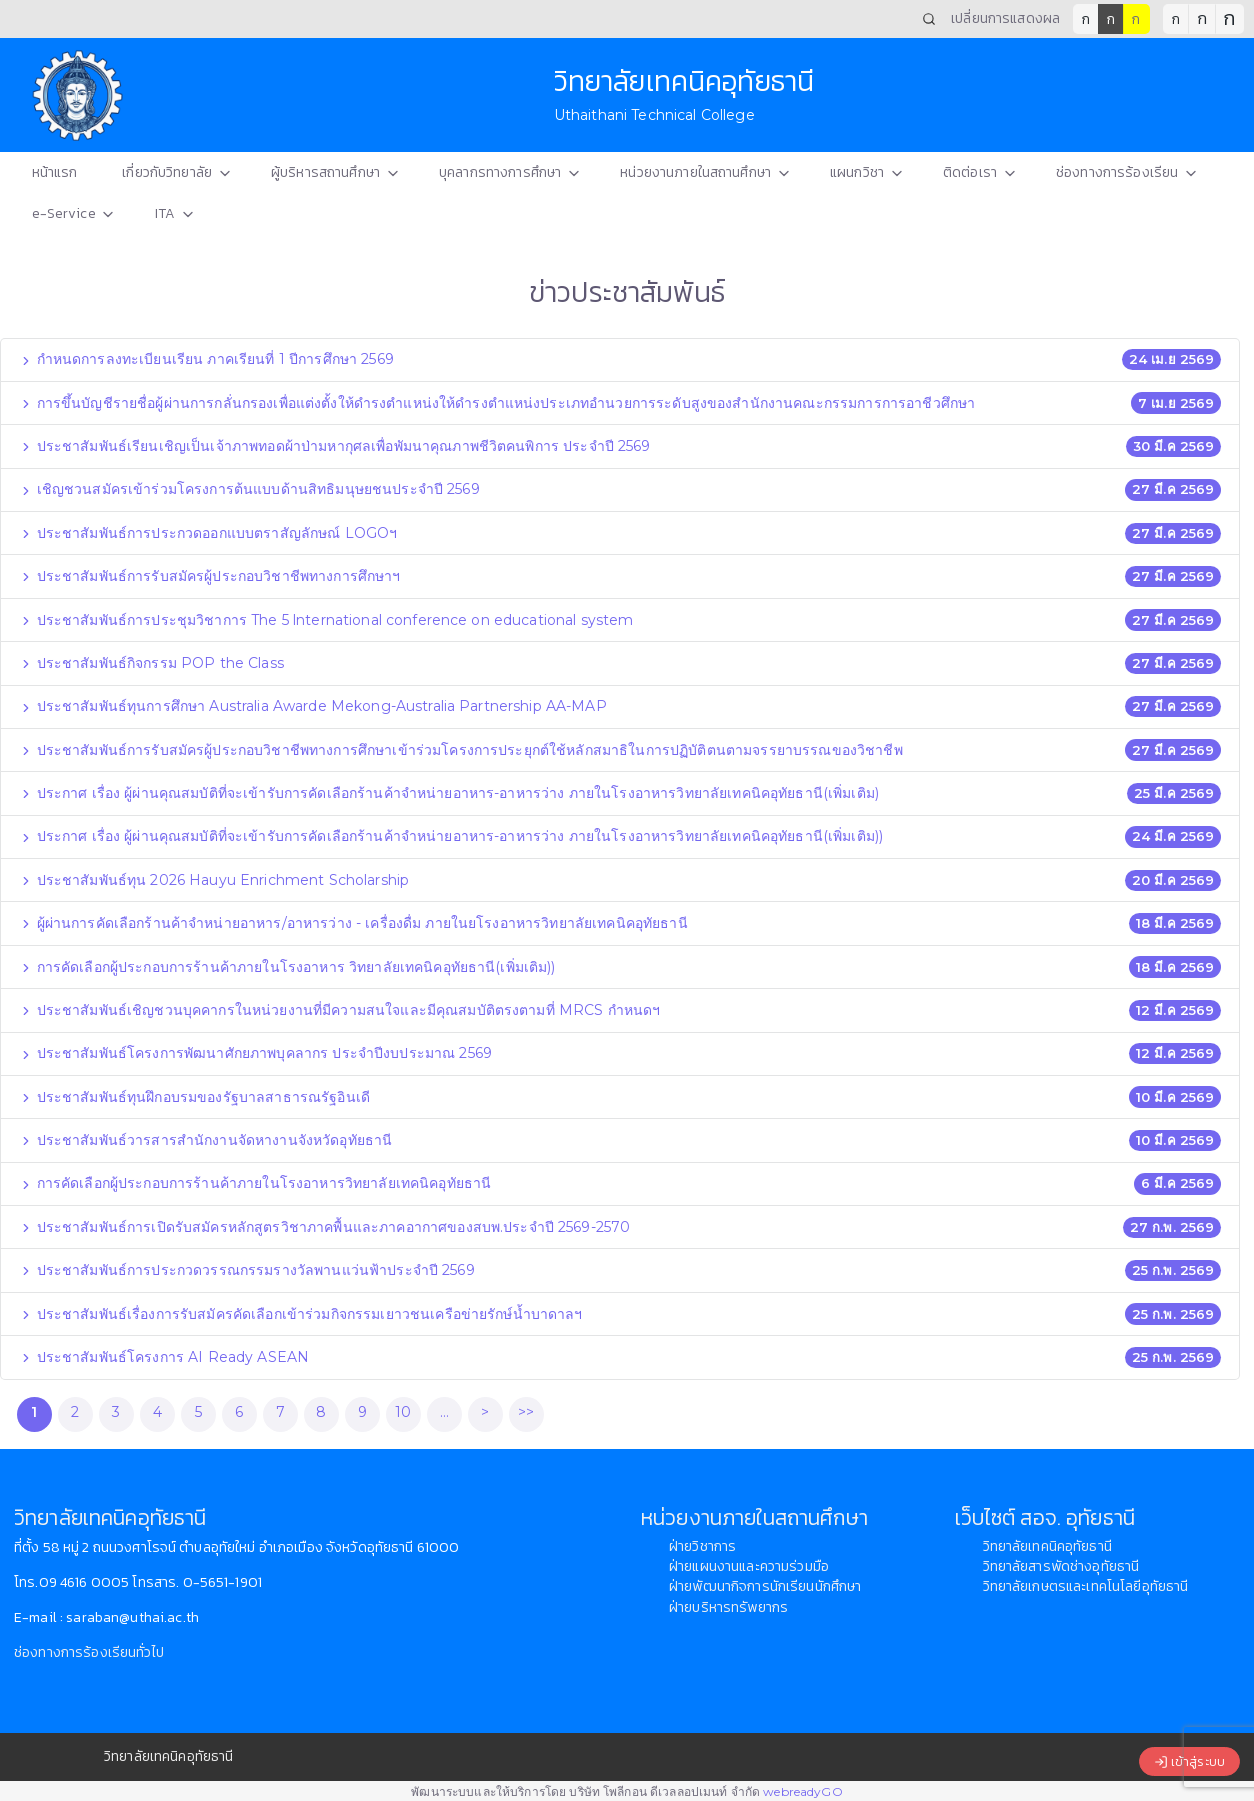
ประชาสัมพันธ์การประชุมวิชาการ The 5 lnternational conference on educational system (326, 620)
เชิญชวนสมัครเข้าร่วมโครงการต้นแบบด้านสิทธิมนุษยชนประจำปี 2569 (249, 489)
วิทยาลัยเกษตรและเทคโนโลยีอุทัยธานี (1086, 1586)
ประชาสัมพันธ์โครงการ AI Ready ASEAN (164, 1357)
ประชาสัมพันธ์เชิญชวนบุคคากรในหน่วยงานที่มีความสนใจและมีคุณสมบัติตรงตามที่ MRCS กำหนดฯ (340, 1010)
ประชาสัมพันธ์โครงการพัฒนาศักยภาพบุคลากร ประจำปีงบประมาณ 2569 (255, 1053)
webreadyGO (802, 1791)
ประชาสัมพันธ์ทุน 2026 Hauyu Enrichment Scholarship (214, 880)
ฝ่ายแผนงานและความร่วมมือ (749, 1566)
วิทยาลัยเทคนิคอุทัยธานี (1047, 1546)
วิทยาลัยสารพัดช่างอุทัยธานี (1061, 1566)
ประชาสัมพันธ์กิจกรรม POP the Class (151, 663)
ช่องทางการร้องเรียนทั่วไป (89, 1652)
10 (403, 1412)
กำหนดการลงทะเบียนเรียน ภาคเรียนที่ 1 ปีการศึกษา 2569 (206, 359)
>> (526, 1412)
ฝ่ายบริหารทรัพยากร (728, 1607)
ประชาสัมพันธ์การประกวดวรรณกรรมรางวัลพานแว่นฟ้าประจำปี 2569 (247, 1270)
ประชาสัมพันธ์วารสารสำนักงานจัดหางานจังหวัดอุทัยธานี (206, 1140)
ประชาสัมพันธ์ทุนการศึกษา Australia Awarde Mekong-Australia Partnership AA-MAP (313, 706)
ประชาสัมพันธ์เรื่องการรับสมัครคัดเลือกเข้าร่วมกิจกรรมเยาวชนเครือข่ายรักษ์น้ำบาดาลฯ (301, 1314)
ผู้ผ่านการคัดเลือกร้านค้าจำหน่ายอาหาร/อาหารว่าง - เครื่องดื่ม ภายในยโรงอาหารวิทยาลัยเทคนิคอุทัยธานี (353, 923)
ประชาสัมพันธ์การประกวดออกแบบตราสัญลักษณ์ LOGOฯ (208, 533)
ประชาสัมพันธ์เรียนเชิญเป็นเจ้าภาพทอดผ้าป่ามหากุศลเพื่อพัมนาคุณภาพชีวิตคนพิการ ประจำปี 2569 (335, 446)
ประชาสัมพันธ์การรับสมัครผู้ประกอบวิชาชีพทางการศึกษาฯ (210, 576)
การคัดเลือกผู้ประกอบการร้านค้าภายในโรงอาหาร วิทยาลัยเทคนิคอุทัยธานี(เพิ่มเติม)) (287, 967)
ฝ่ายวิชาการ (702, 1546)
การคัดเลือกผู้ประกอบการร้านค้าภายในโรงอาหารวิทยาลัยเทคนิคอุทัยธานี (255, 1183)
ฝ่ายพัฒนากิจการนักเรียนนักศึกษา (765, 1586)
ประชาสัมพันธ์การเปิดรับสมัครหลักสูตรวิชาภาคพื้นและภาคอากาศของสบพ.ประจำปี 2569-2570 (325, 1227)
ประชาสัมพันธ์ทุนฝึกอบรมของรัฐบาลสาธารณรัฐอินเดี (194, 1097)
